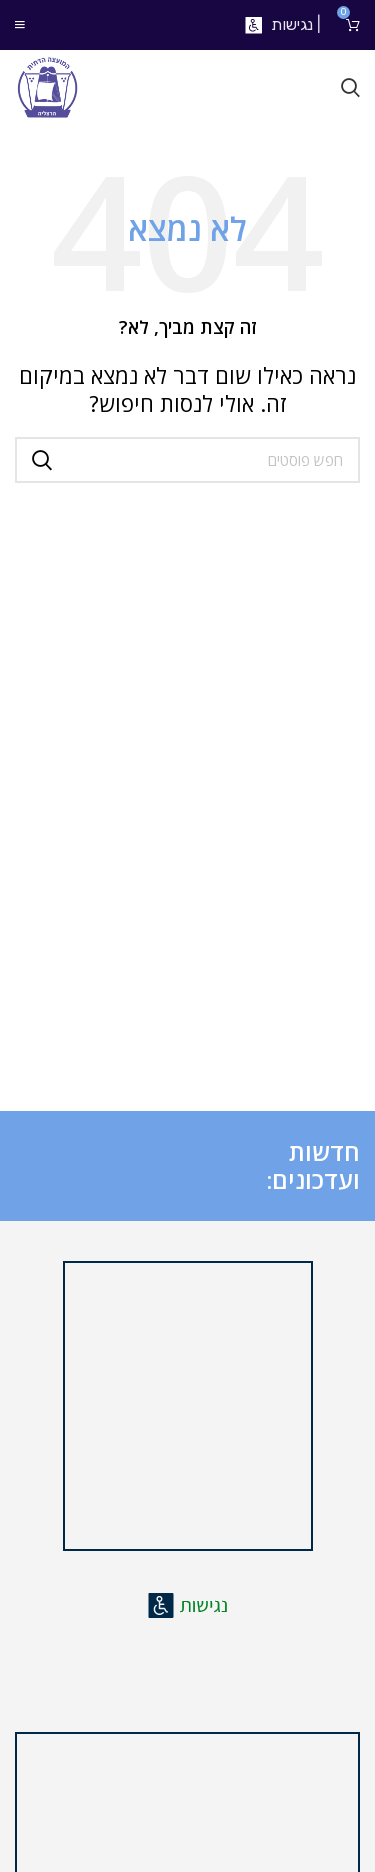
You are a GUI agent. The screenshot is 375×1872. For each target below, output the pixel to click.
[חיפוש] (350, 88)
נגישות (292, 24)
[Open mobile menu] (20, 25)
